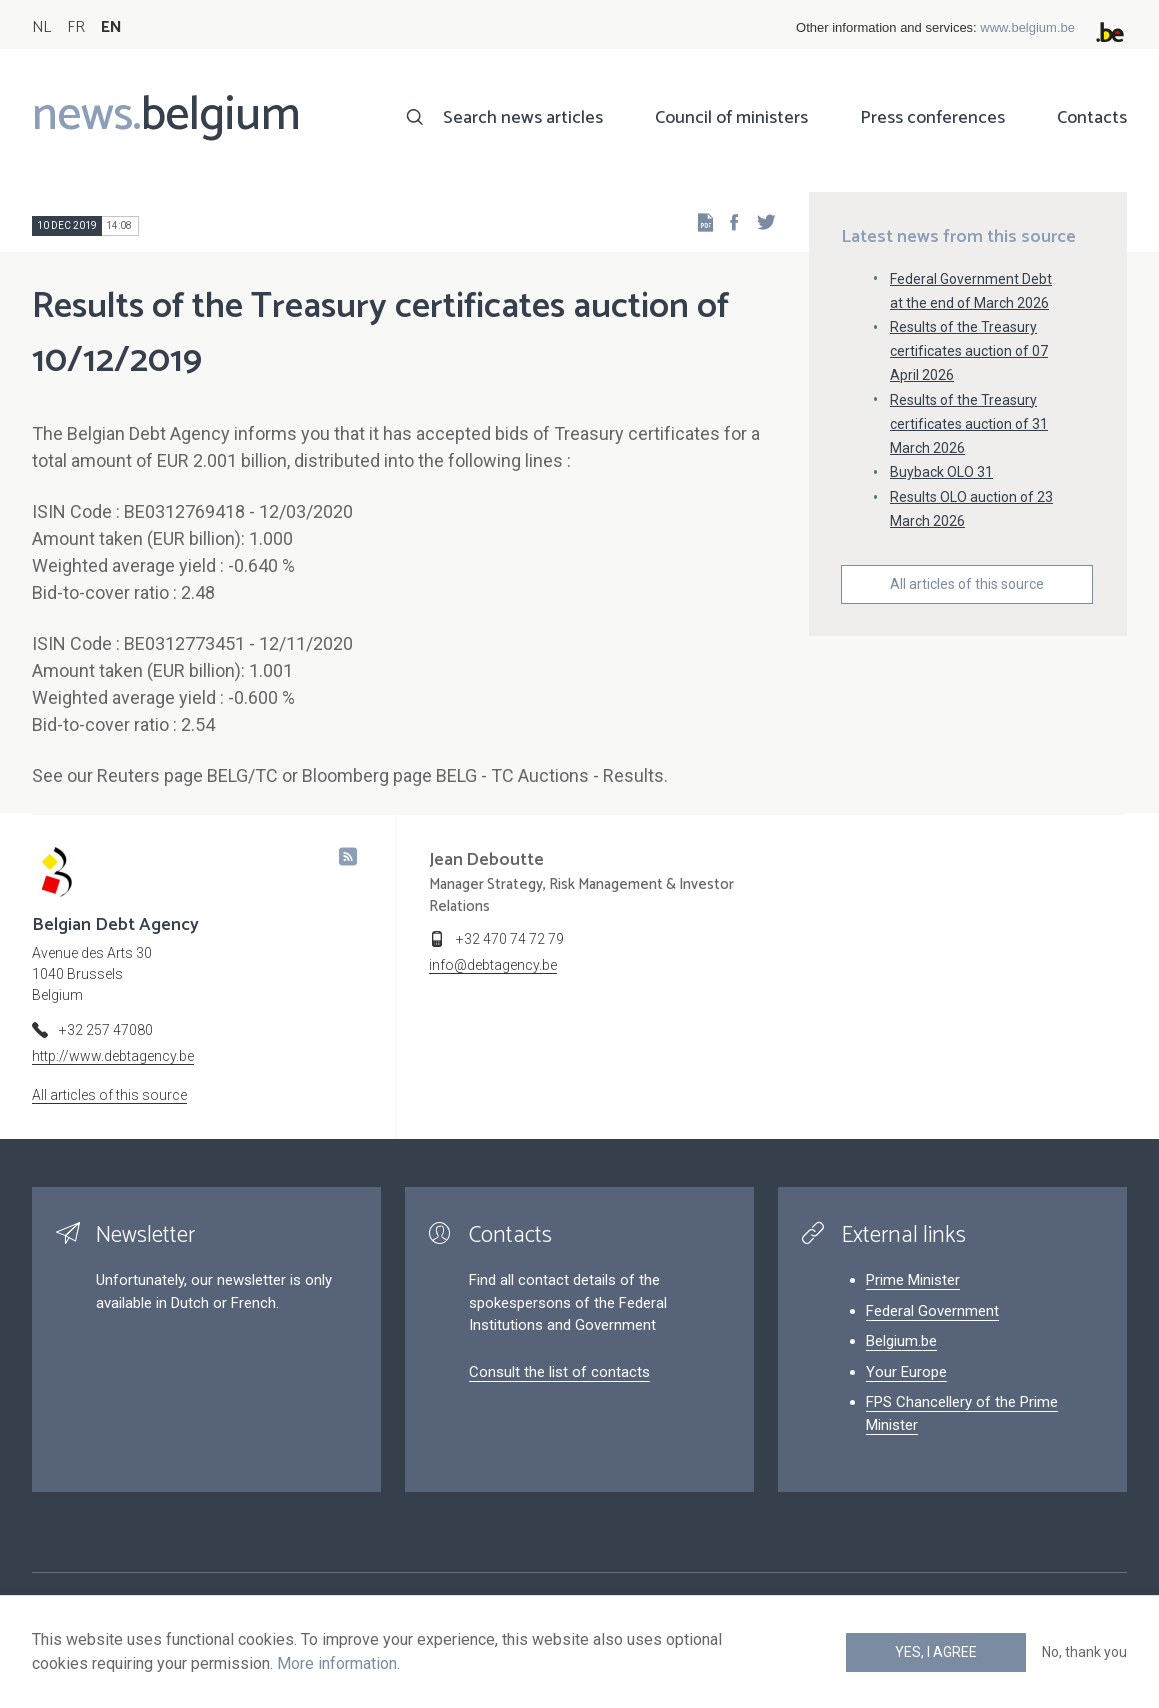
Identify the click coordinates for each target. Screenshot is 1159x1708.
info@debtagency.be (493, 965)
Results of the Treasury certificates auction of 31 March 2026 (969, 424)
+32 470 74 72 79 (510, 939)
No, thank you (1084, 1652)
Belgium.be (901, 1341)
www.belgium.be (1027, 27)
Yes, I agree (936, 1652)
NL (41, 27)
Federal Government (932, 1311)
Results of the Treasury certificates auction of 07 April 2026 (969, 351)
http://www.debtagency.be (113, 1056)
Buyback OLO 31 (941, 472)
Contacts (1092, 118)
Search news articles (523, 118)
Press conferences (932, 118)
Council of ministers (731, 118)
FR (76, 27)
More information (337, 1663)
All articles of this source (967, 584)
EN (111, 27)
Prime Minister (913, 1280)
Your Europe (906, 1372)
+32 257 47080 (106, 1030)
